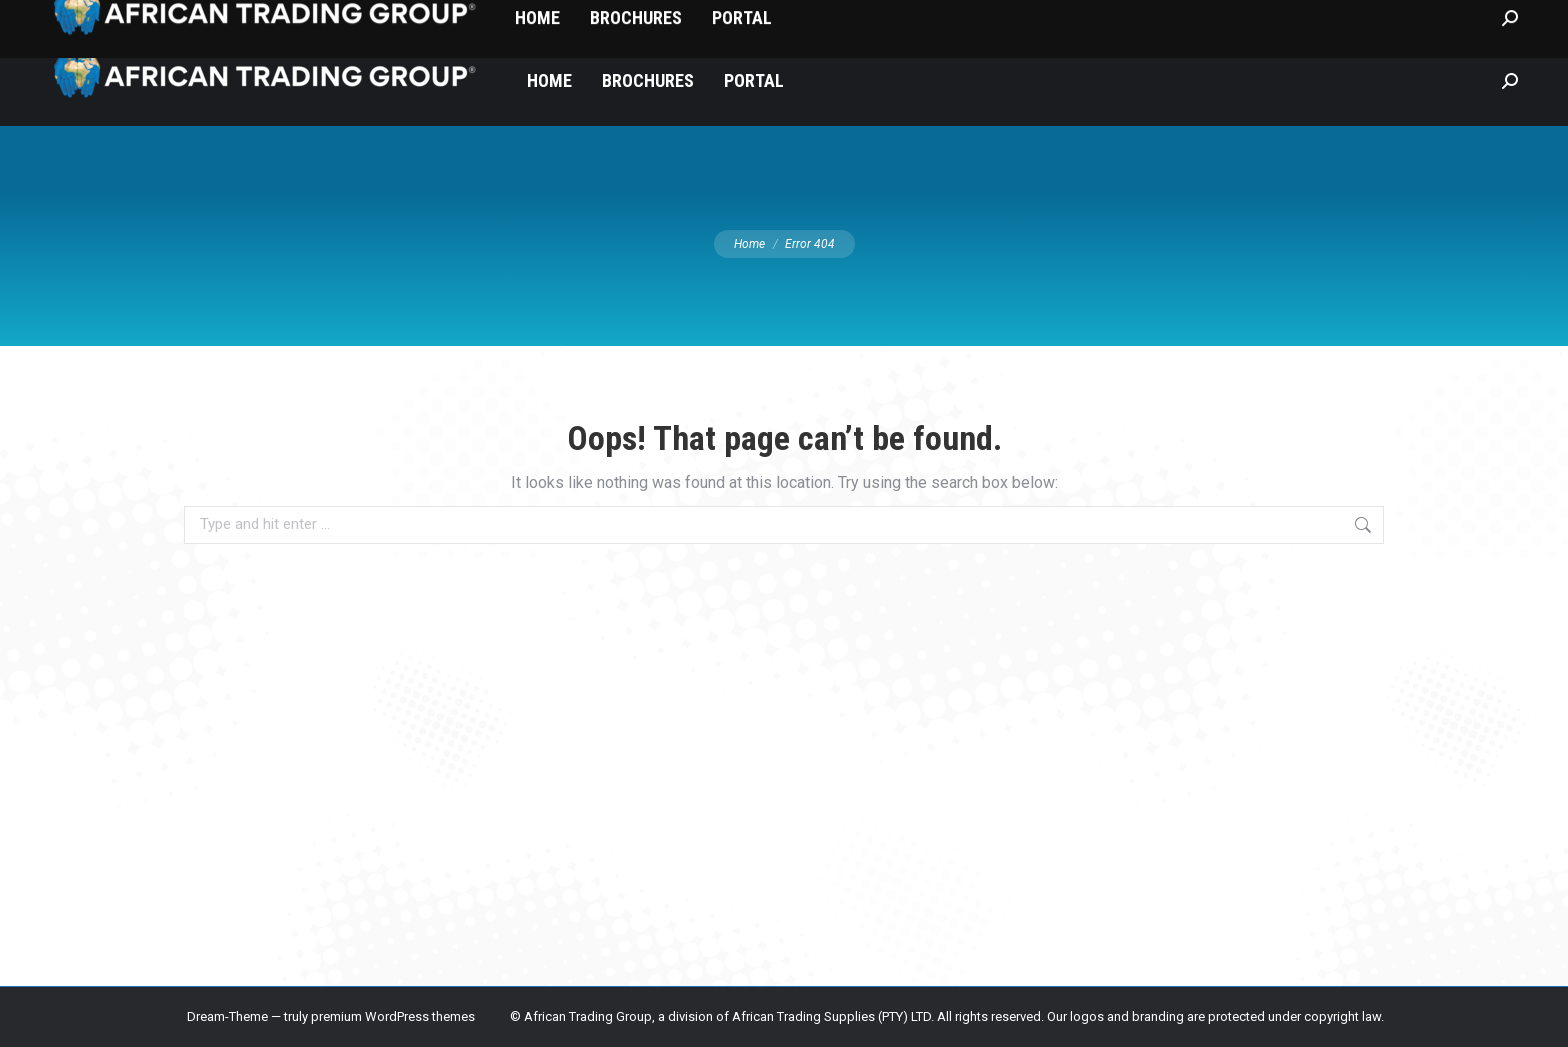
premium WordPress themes (393, 1016)
